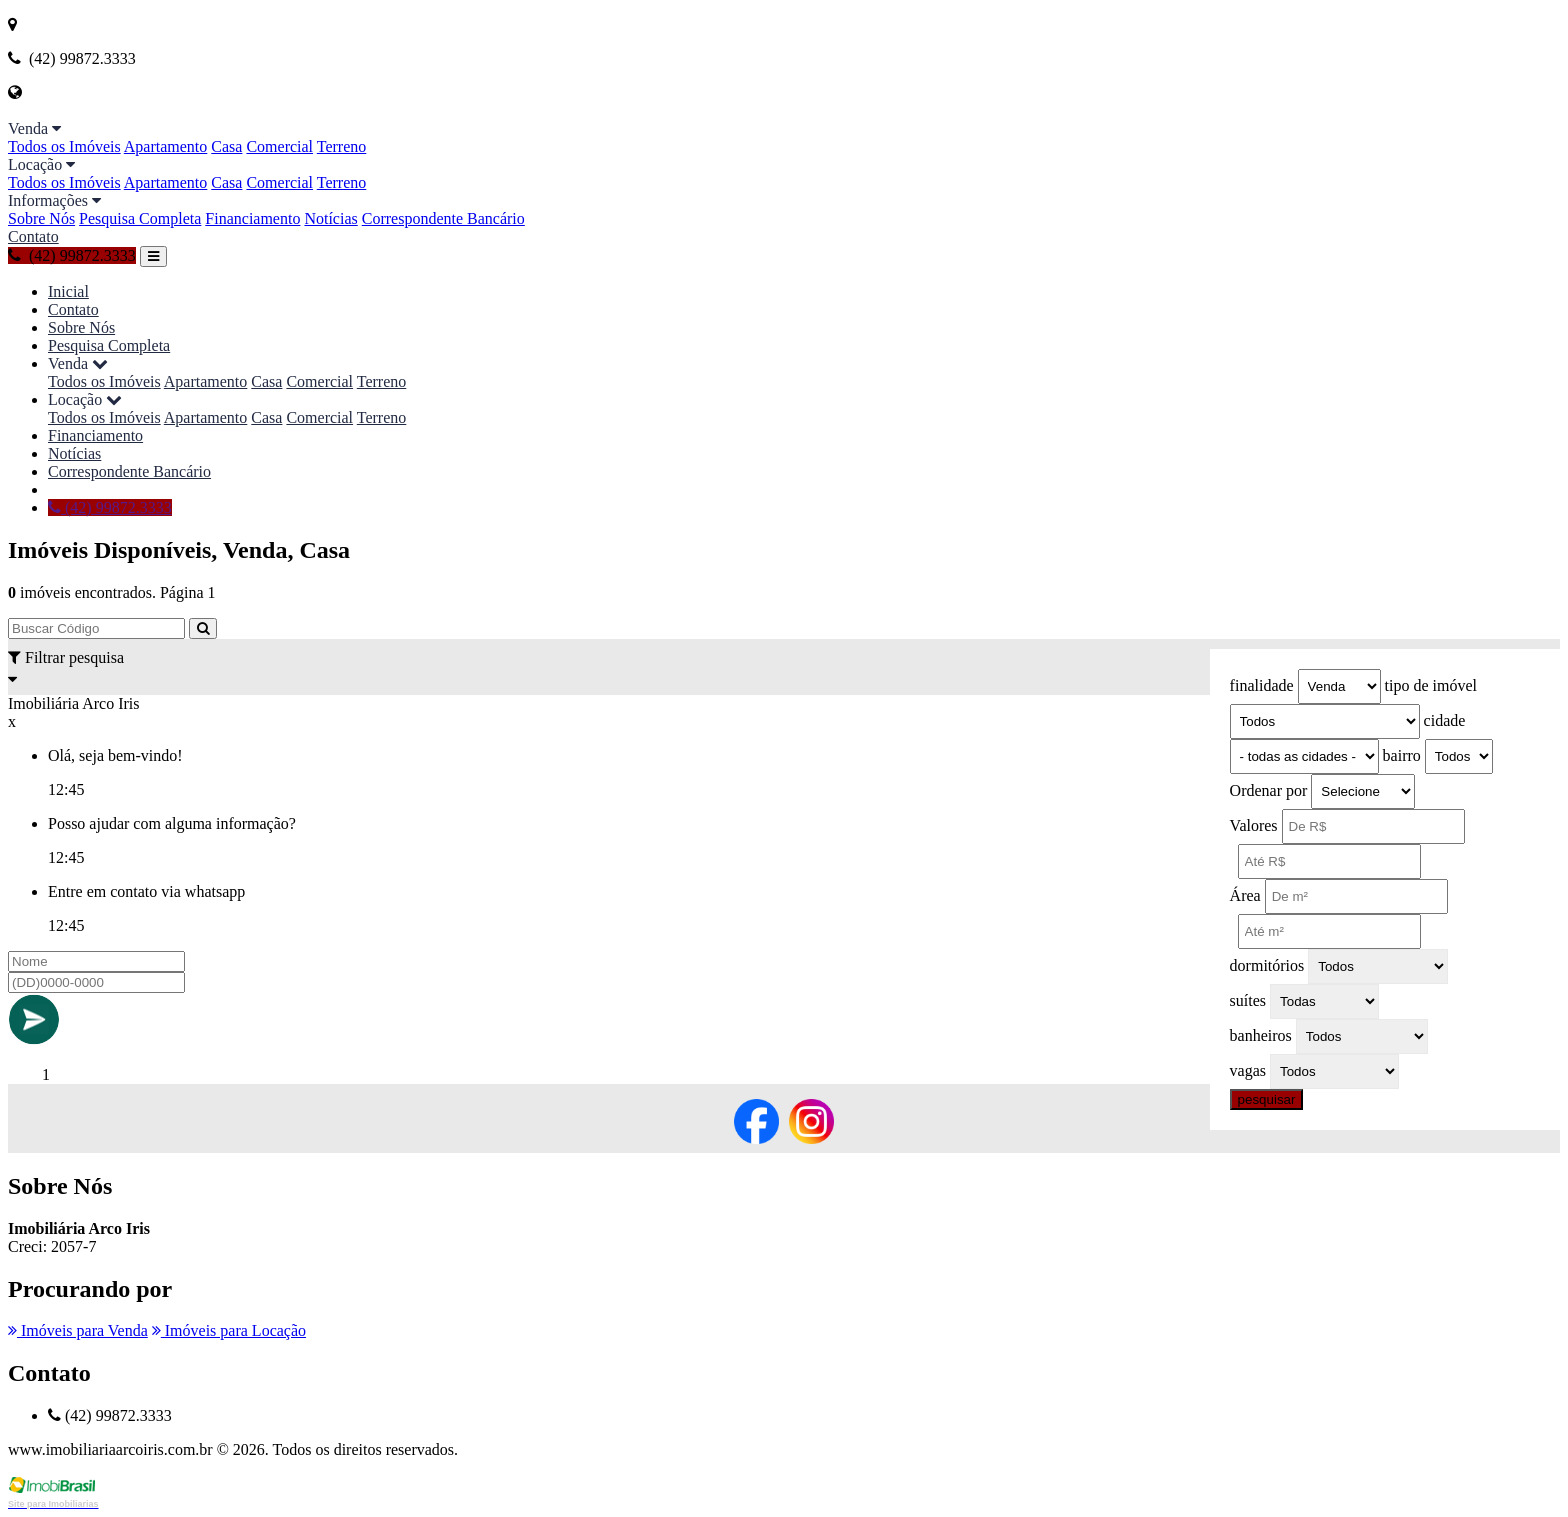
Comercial (279, 146)
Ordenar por (1269, 790)
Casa (226, 146)
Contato (33, 236)
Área (1245, 895)
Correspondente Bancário (443, 218)
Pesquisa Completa (140, 218)
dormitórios (1267, 965)
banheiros (1261, 1035)
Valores (1254, 825)
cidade (1445, 720)
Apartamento (166, 146)
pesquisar (1267, 1099)
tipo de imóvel (1431, 685)
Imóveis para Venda (78, 1330)
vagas (1248, 1070)
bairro (1402, 755)
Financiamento (252, 218)
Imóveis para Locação (229, 1330)
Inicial (68, 291)
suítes (1248, 1000)
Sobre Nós (41, 218)
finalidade (1262, 685)
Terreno (342, 146)
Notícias (330, 218)
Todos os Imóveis (64, 146)
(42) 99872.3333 (72, 255)
